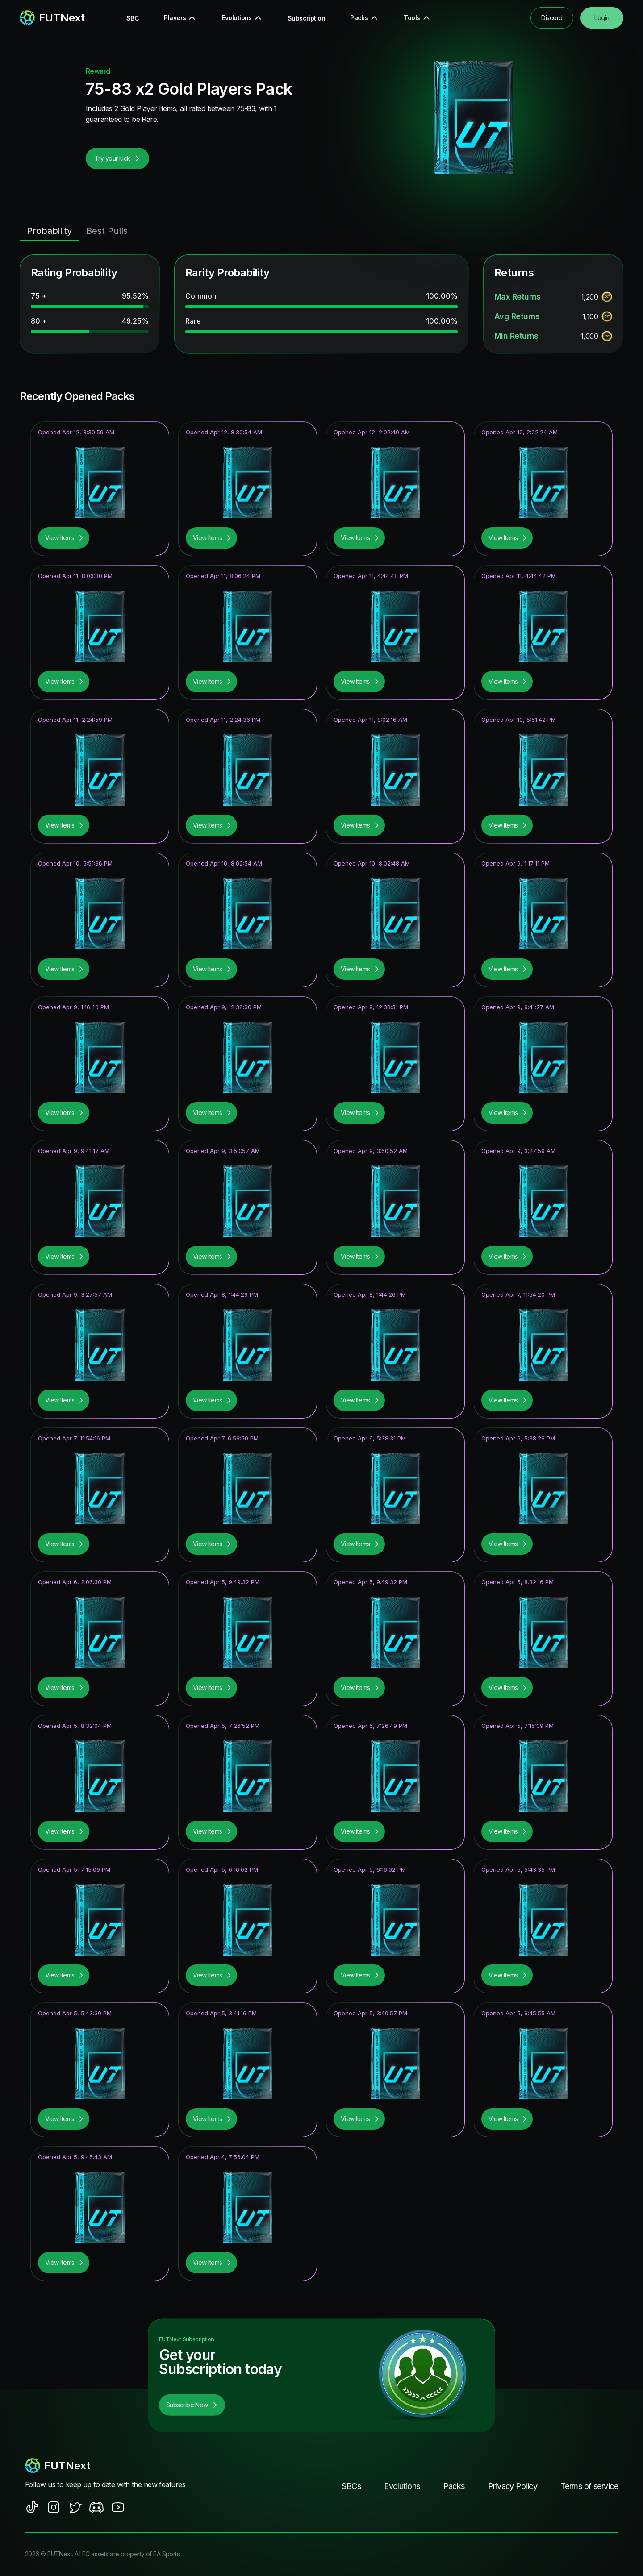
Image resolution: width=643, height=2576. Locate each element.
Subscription (306, 18)
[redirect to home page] (52, 17)
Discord (551, 17)
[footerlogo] (114, 2465)
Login (601, 17)
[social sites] (32, 2507)
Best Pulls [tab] (107, 230)
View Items (64, 537)
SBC (132, 18)
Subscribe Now (192, 2405)
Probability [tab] (49, 230)
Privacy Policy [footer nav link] (512, 2486)
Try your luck (117, 158)
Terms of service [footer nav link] (589, 2486)
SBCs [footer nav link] (351, 2486)
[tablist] (321, 231)
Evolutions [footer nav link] (402, 2486)
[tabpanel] (321, 304)
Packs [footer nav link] (454, 2486)
